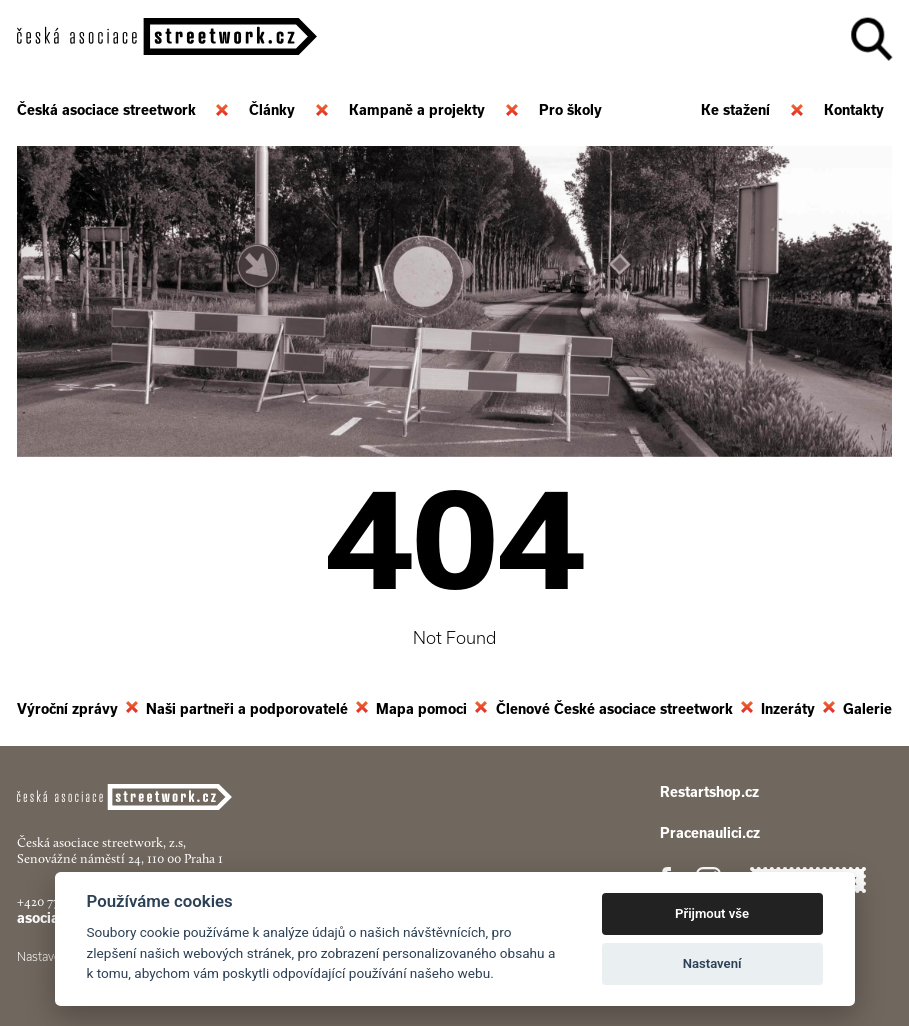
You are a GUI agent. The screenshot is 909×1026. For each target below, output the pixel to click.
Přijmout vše (712, 913)
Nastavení (712, 963)
